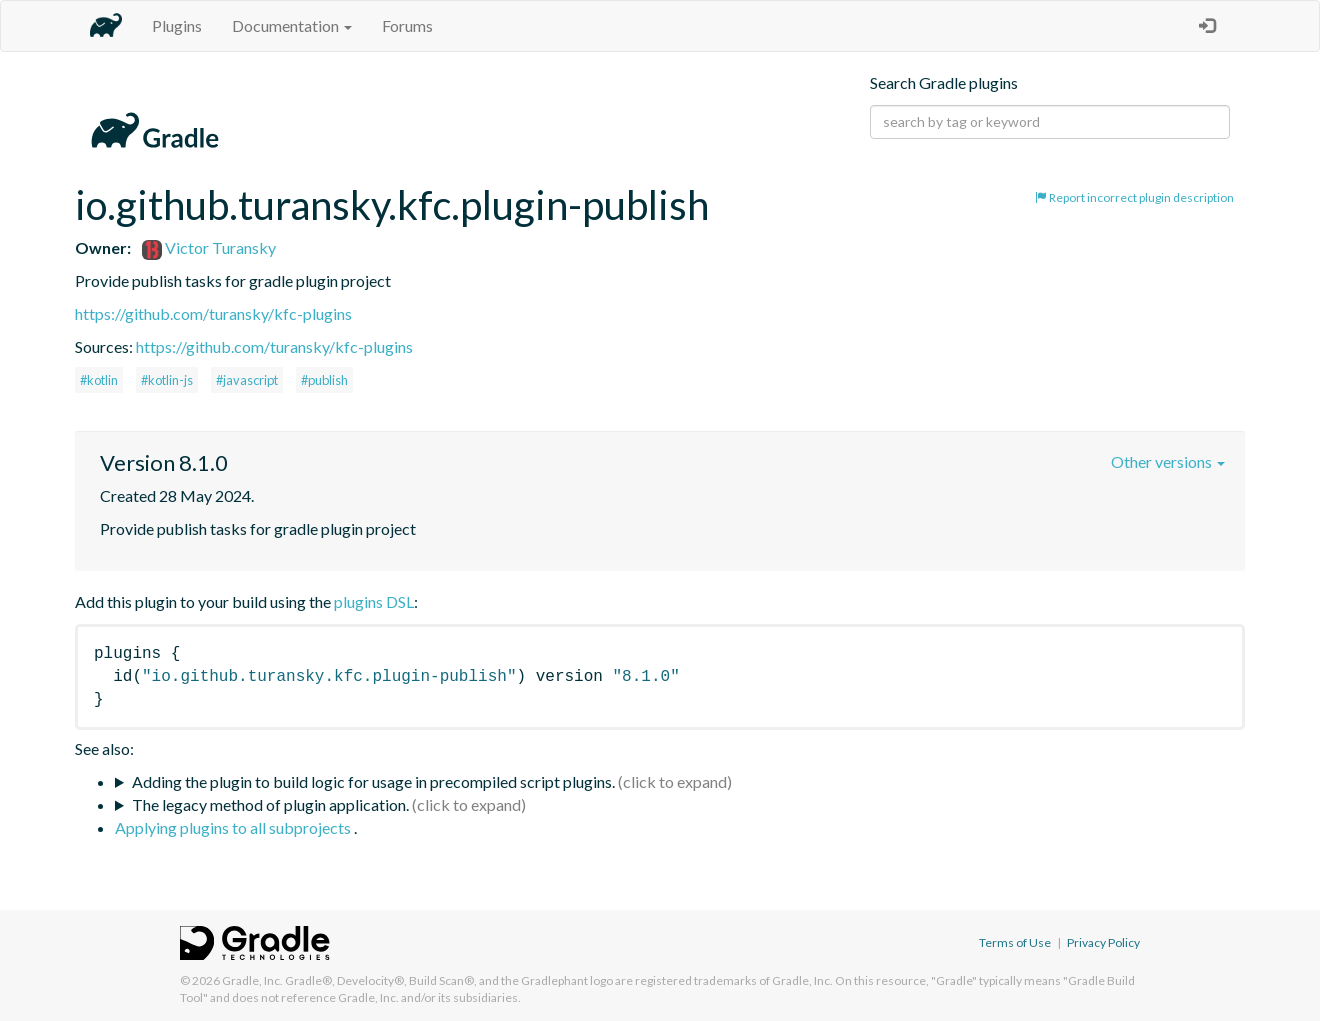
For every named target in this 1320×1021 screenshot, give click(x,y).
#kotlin (99, 380)
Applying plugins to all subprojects (234, 827)
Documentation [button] (292, 25)
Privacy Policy (1103, 942)
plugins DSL (374, 601)
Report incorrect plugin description (1134, 197)
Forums (407, 25)
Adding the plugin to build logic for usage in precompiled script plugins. (373, 781)
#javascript (247, 380)
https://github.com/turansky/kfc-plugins (213, 313)
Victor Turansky (209, 247)
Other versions (1168, 461)
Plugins (177, 25)
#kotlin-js (167, 380)
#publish (324, 380)
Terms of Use (1015, 942)
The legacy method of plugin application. (270, 804)
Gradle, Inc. (252, 980)
